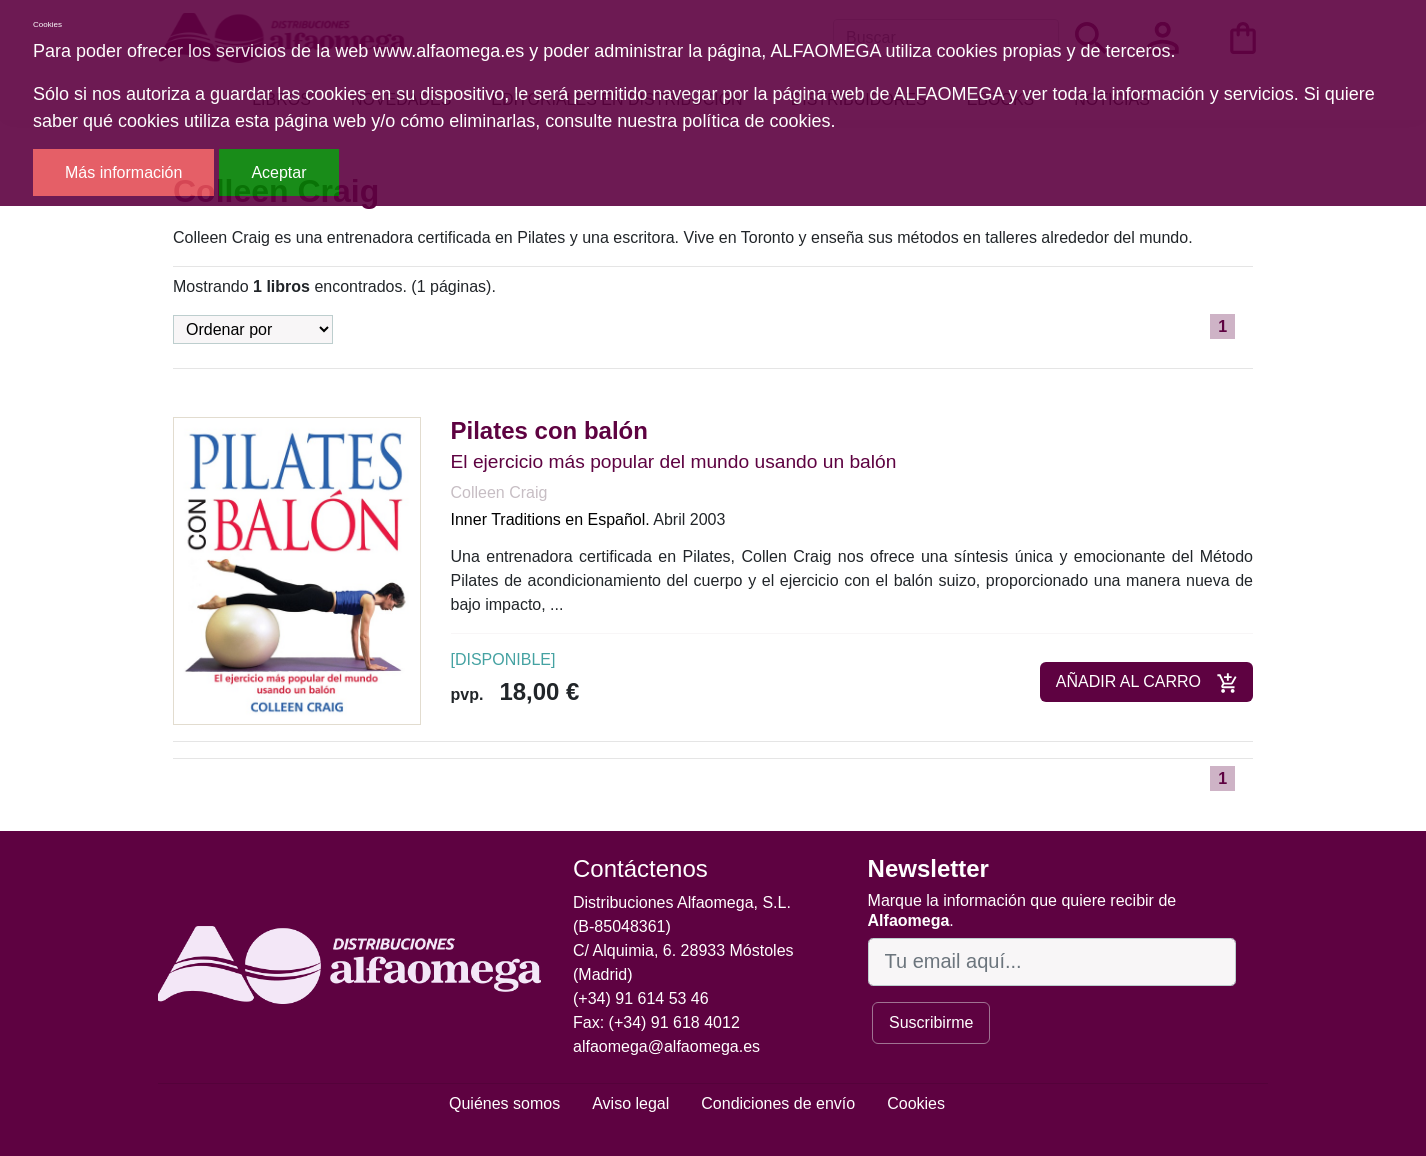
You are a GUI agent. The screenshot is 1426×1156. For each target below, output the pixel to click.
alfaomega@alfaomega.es (666, 1046)
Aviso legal (630, 1103)
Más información (123, 172)
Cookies (916, 1103)
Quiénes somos (504, 1103)
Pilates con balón (549, 430)
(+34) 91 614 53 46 (641, 998)
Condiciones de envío (778, 1103)
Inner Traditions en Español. (550, 519)
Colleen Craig (499, 492)
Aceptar (278, 172)
